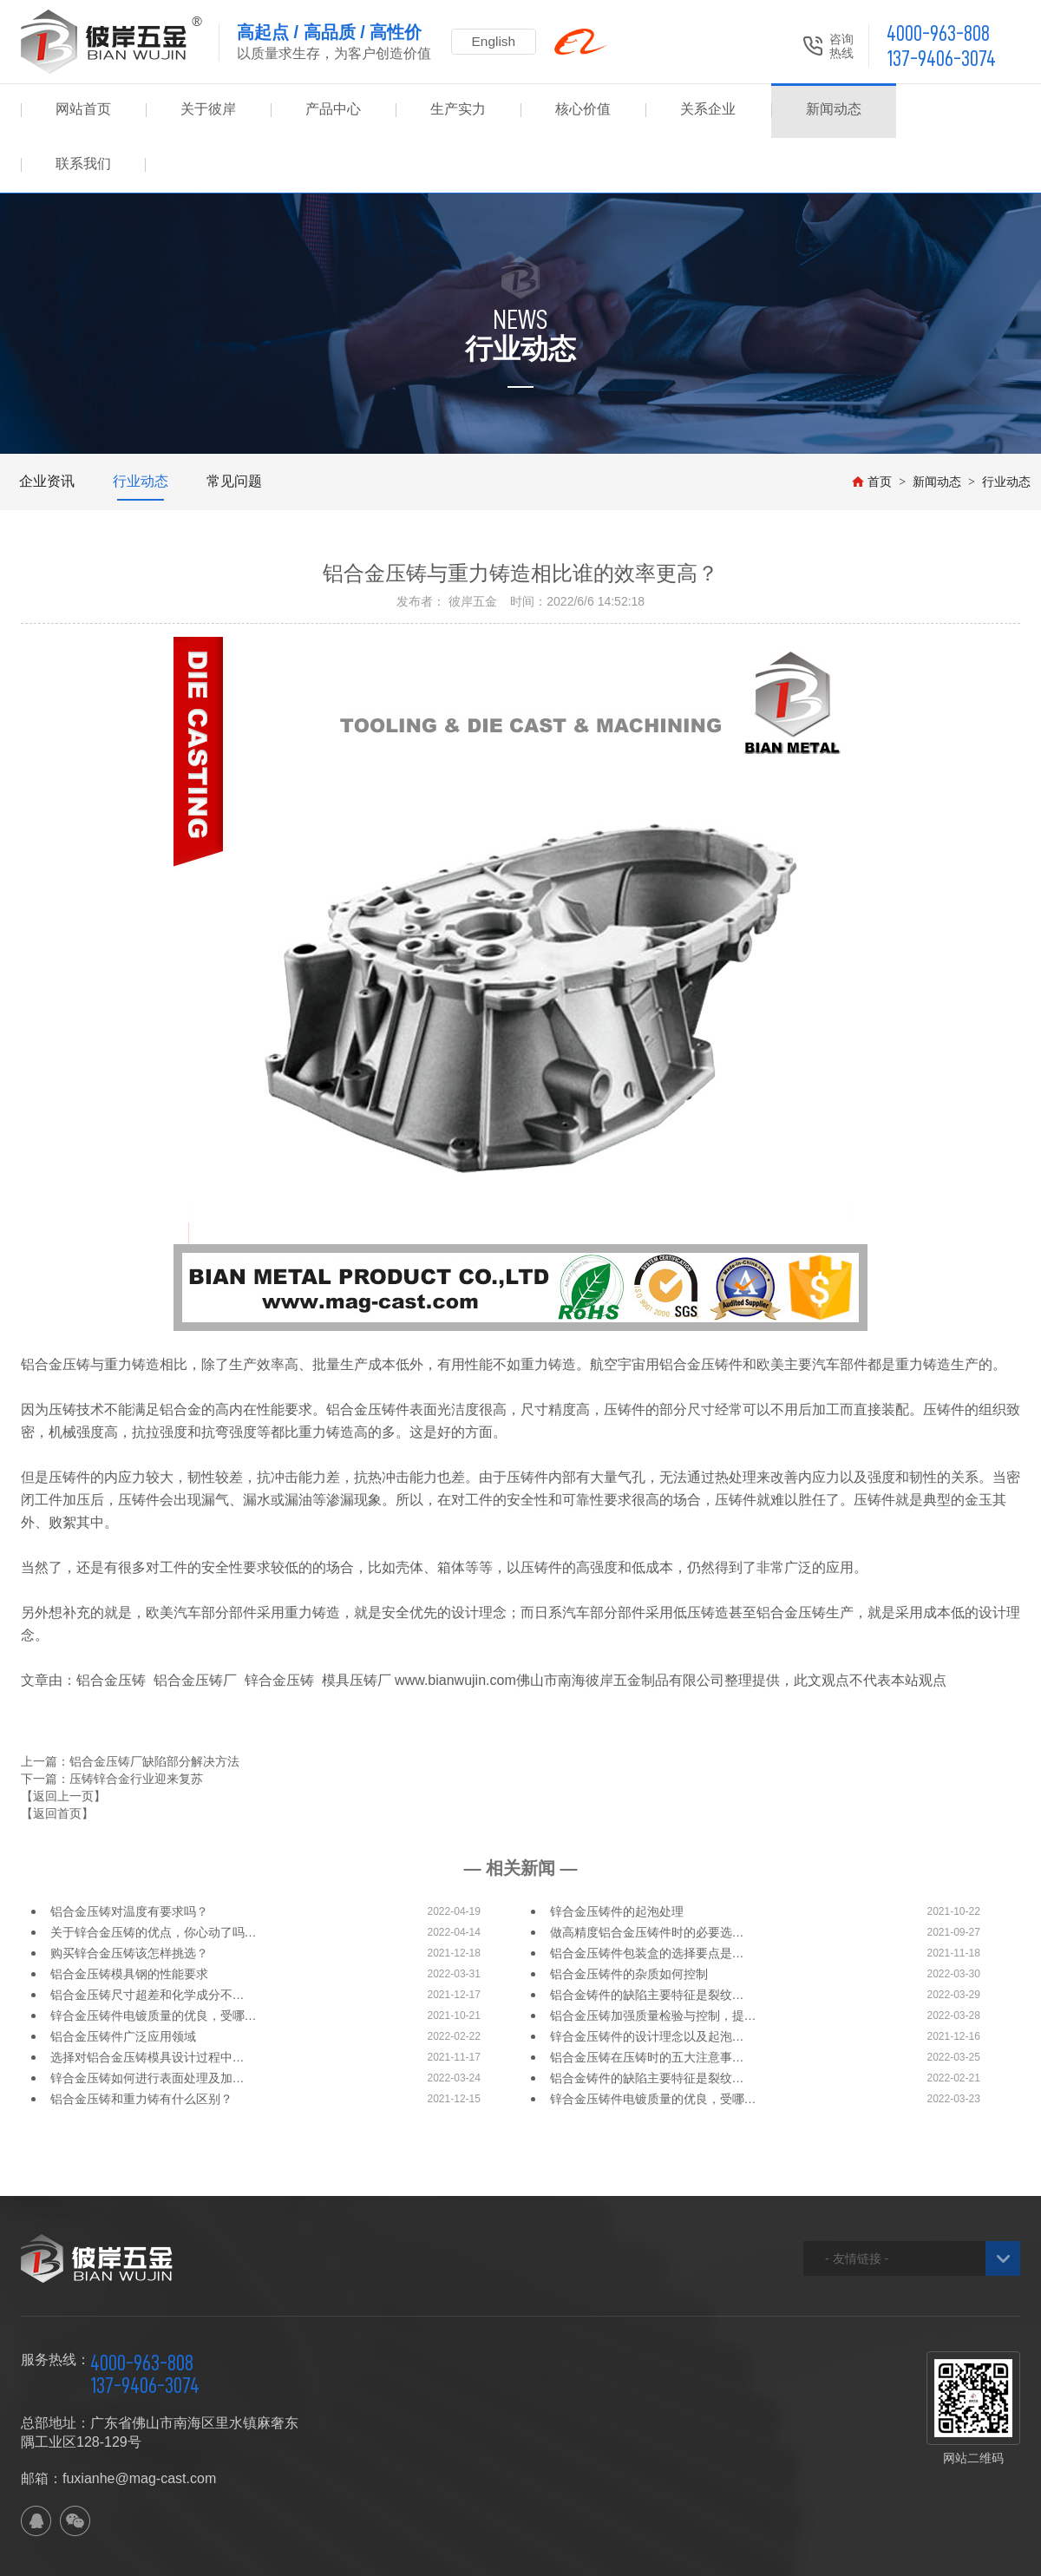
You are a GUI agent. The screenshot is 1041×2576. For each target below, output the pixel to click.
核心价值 (583, 110)
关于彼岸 (208, 110)
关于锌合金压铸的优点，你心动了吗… (153, 1877)
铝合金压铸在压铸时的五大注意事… (647, 2002)
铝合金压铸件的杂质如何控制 (629, 1919)
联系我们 (957, 110)
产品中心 (333, 110)
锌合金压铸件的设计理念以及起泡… (647, 1982)
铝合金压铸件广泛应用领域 (123, 1982)
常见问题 (234, 426)
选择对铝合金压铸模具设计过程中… (147, 2002)
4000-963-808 (938, 33)
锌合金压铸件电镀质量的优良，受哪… (153, 1961)
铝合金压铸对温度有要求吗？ (129, 1857)
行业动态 (140, 426)
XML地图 (332, 2555)
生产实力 (458, 110)
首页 (872, 427)
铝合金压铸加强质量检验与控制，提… (653, 1961)
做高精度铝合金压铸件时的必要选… (647, 1877)
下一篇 (112, 1724)
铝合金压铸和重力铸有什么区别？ (141, 2044)
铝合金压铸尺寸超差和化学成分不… (147, 1940)
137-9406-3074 (941, 58)
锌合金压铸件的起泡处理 (617, 1857)
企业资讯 (47, 426)
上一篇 (130, 1707)
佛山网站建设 (924, 2555)
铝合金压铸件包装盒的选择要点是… (647, 1898)
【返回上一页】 (63, 1741)
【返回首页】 (57, 1759)
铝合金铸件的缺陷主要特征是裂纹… (647, 1940)
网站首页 (83, 110)
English (497, 41)
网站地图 (276, 2555)
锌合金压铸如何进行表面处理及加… (147, 2023)
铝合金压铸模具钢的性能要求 (129, 1919)
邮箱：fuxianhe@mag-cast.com (118, 2423)
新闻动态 (833, 110)
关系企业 (708, 110)
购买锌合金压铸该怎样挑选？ (129, 1898)
